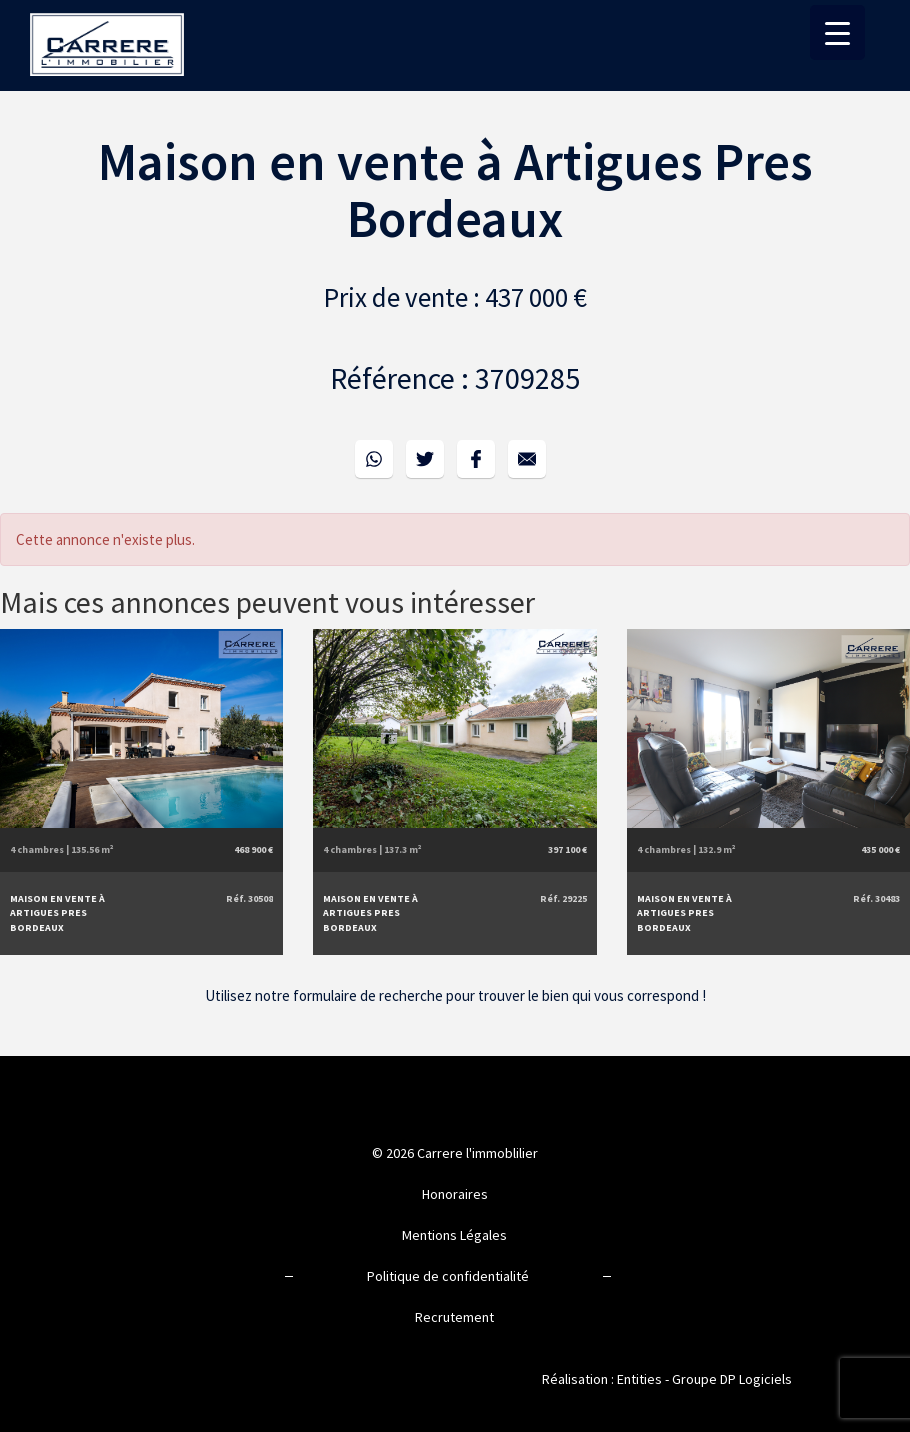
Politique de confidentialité (448, 1276)
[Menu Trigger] (837, 32)
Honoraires (455, 1194)
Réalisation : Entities (602, 1379)
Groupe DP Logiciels (732, 1379)
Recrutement (454, 1317)
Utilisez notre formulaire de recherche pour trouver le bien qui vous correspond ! (455, 995)
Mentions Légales (454, 1235)
